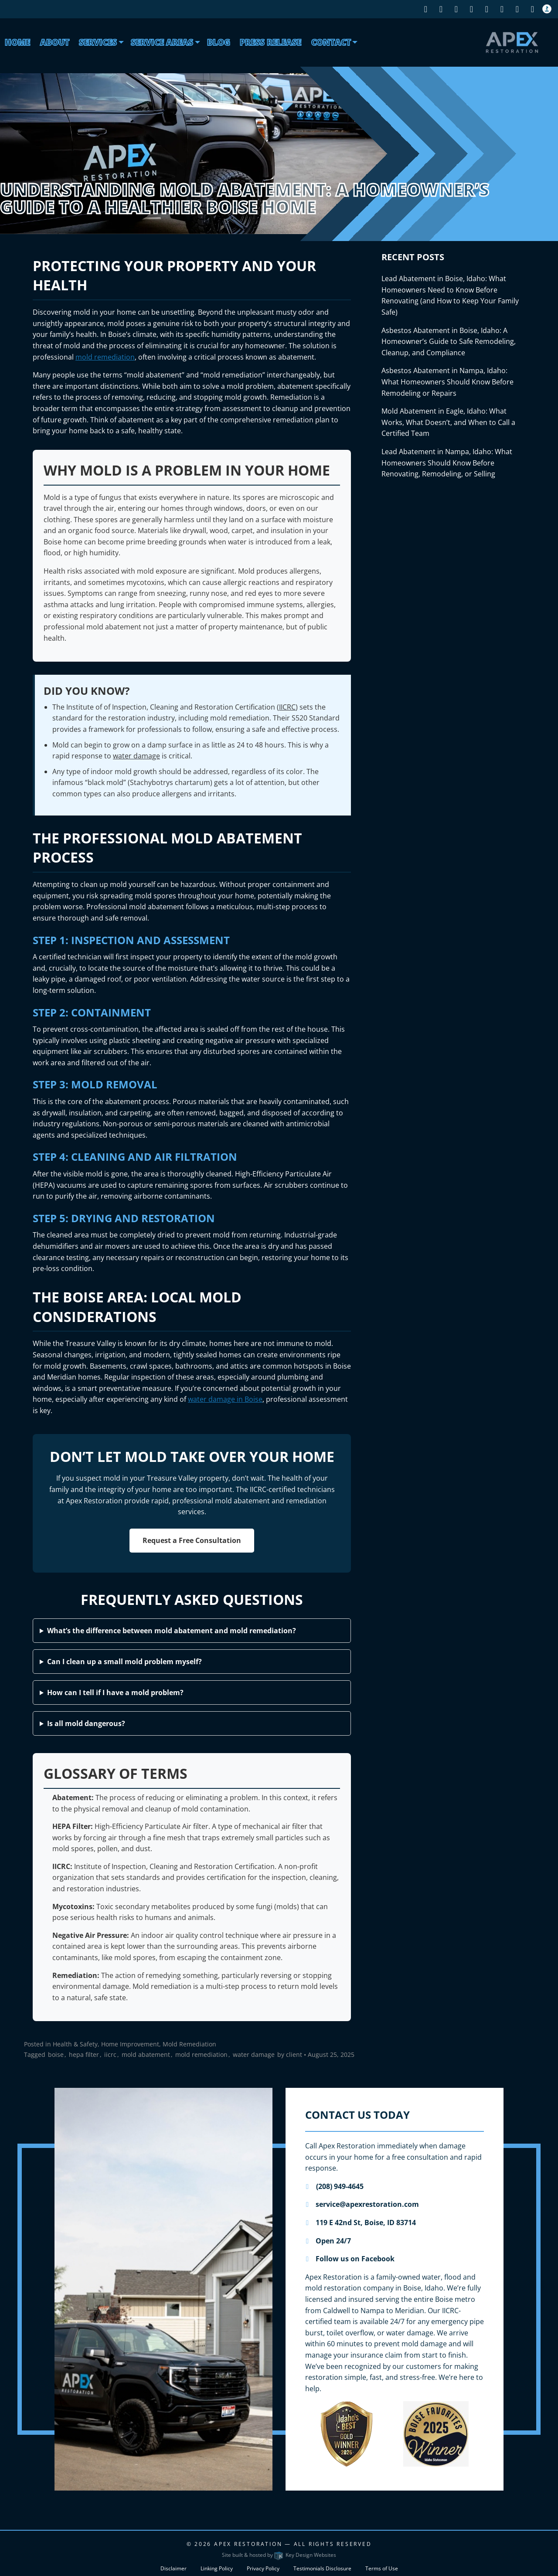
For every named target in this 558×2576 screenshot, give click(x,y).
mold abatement (146, 2054)
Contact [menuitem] (331, 42)
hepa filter (84, 2054)
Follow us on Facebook (350, 2258)
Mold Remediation (189, 2044)
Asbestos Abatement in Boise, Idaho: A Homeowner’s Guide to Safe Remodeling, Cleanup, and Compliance (448, 341)
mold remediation (105, 357)
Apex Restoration (248, 2544)
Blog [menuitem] (218, 42)
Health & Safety (75, 2044)
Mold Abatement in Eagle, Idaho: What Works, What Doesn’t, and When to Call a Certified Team (448, 422)
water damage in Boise (225, 1399)
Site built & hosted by (279, 2555)
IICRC (287, 707)
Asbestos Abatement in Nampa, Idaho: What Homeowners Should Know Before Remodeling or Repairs (447, 382)
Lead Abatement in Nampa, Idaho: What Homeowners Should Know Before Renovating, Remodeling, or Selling (446, 463)
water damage (136, 756)
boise (56, 2054)
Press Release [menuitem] (270, 42)
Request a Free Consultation (192, 1540)
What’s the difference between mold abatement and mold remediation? (171, 1630)
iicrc (110, 2054)
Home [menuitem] (17, 42)
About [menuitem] (54, 42)
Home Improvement (130, 2044)
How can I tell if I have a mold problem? (115, 1692)
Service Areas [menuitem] (162, 42)
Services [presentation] (98, 42)
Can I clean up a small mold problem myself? (124, 1661)
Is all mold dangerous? (86, 1723)
